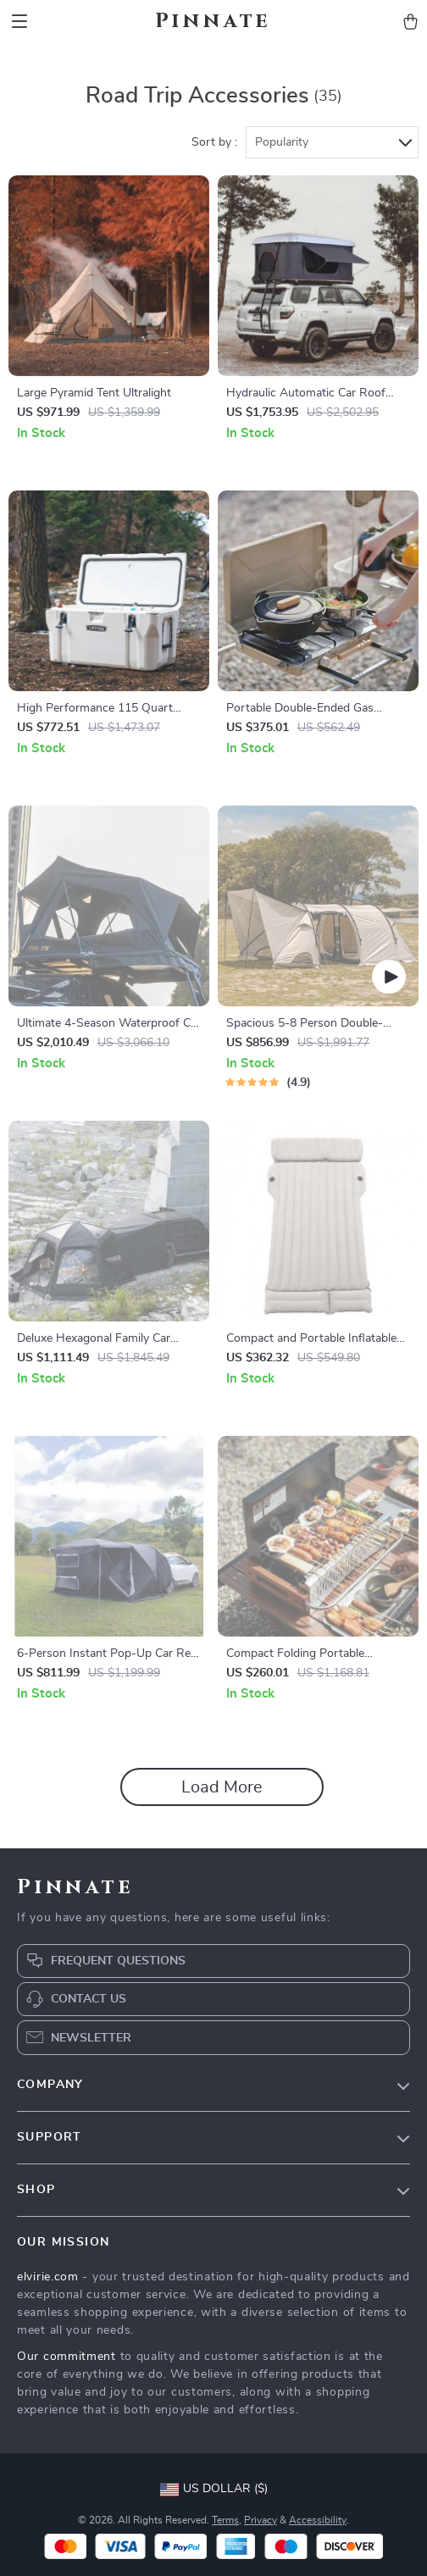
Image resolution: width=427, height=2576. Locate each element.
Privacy (260, 2520)
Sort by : (214, 142)
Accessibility (318, 2520)
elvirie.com (48, 2277)
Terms (225, 2520)
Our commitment (66, 2357)
